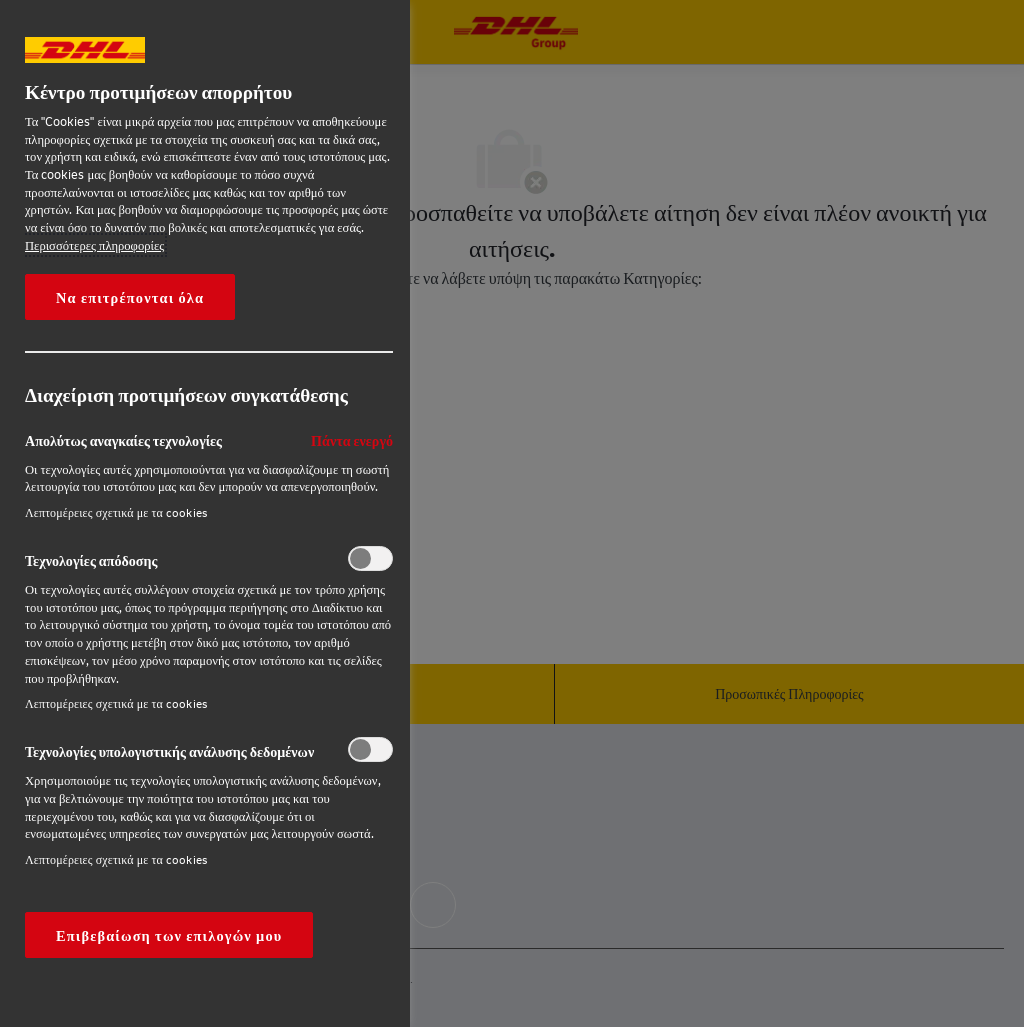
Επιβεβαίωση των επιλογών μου (169, 935)
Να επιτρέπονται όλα (130, 297)
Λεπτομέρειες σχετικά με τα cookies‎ (116, 512)
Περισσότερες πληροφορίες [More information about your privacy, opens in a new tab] (94, 245)
